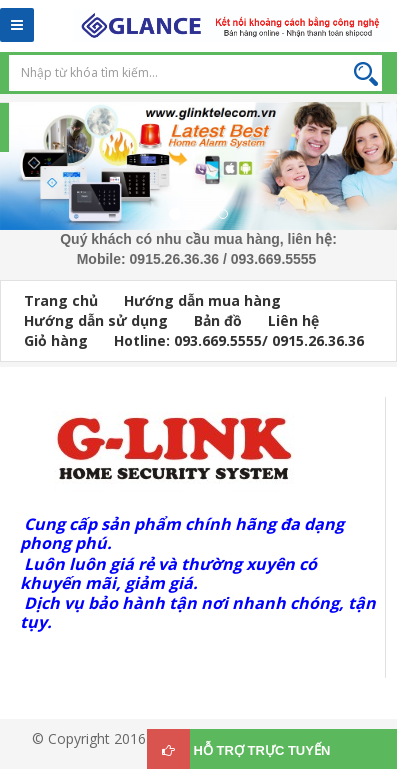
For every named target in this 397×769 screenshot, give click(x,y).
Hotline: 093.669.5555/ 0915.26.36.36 (239, 340)
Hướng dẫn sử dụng (96, 320)
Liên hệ (293, 320)
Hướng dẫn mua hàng (202, 300)
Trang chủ (61, 300)
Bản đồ (218, 320)
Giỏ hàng (56, 340)
